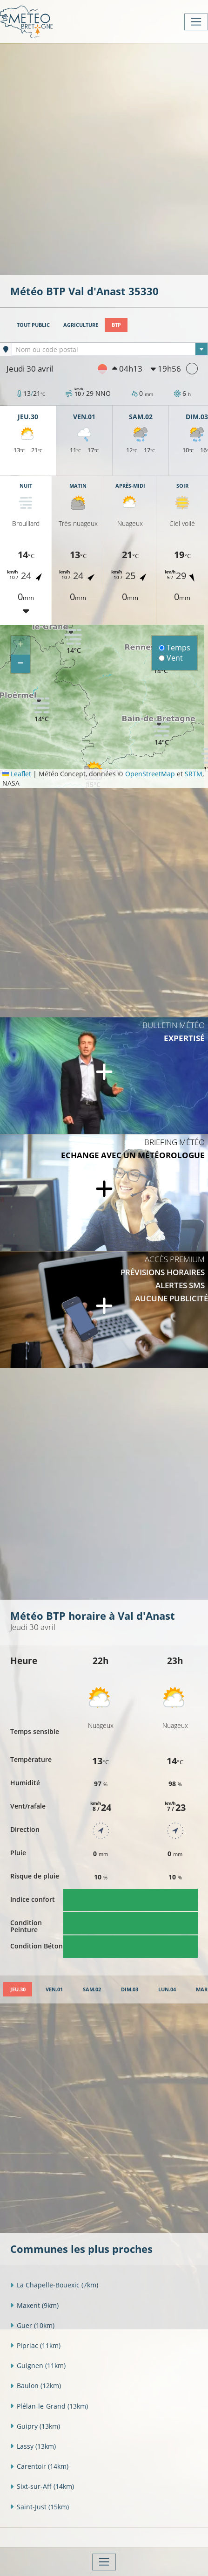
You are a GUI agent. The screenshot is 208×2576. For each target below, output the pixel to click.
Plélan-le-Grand (49, 2406)
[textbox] (110, 349)
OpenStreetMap (150, 773)
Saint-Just (39, 2506)
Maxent (34, 2305)
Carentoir (39, 2466)
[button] (41, 709)
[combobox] (110, 349)
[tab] (17, 1989)
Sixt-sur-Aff (42, 2486)
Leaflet (16, 773)
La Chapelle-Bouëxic (54, 2284)
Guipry (35, 2426)
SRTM (193, 773)
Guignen (38, 2365)
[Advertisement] (104, 158)
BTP (116, 324)
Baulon (35, 2385)
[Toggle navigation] (196, 22)
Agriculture (80, 324)
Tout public (33, 324)
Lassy (33, 2446)
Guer (32, 2325)
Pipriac (35, 2345)
